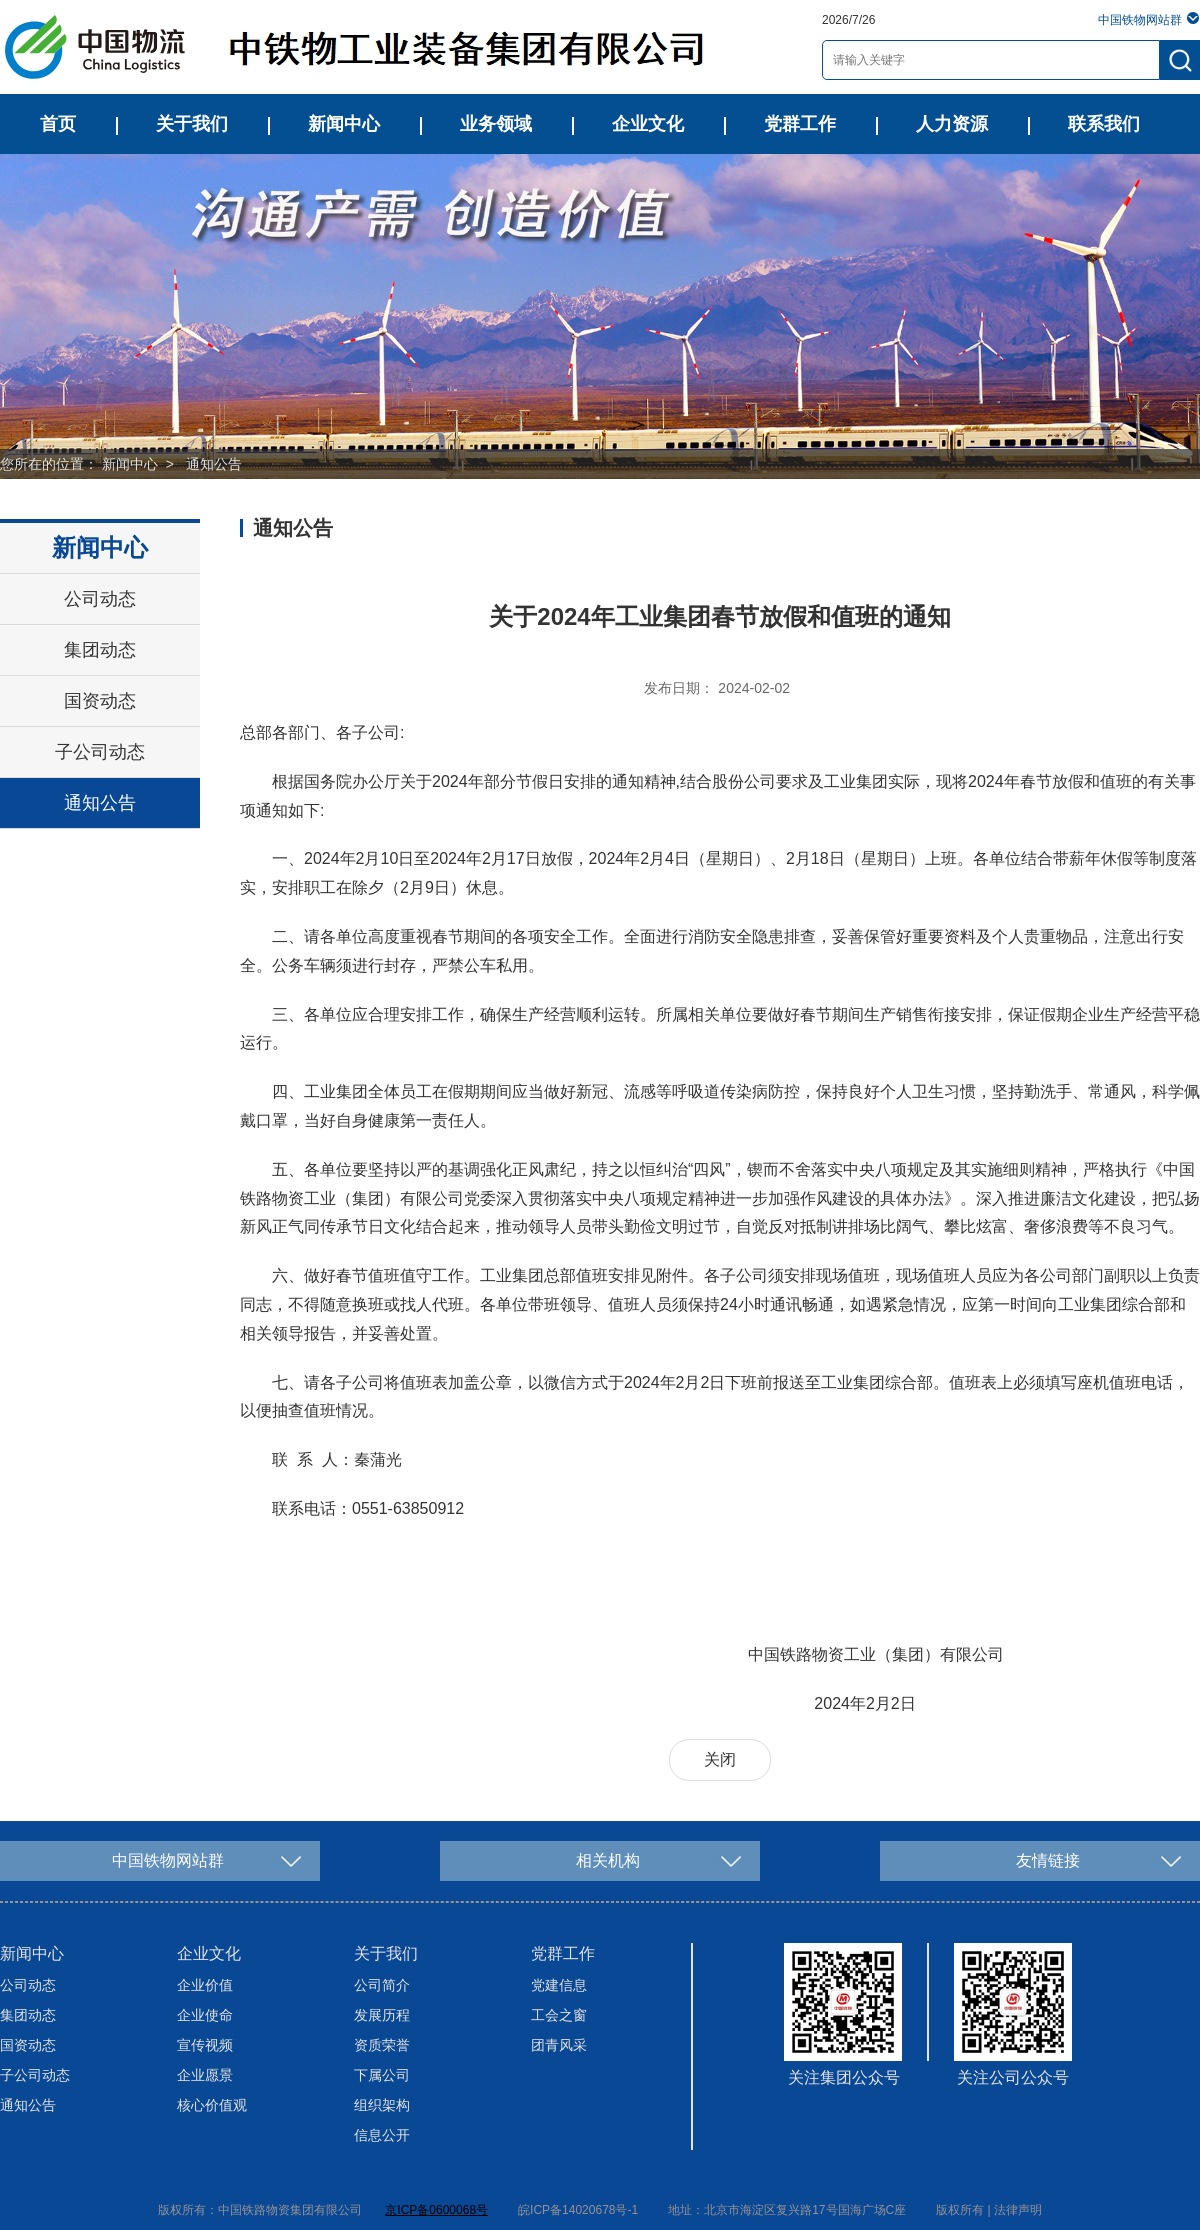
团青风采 (559, 2045)
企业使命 (205, 2015)
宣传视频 (205, 2045)
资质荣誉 (382, 2045)
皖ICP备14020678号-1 (578, 2210)
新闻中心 (344, 124)
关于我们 (192, 124)
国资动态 (100, 701)
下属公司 (382, 2075)
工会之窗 (559, 2015)
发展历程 (382, 2015)
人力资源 (952, 124)
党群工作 (800, 124)
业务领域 (496, 124)
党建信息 (559, 1985)
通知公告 (214, 464)
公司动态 (100, 599)
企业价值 (205, 1985)
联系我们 (1104, 124)
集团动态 (100, 650)
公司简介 (382, 1985)
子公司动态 (100, 752)
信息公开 (382, 2135)
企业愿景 (205, 2075)
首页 (58, 124)
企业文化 (648, 124)
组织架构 (382, 2105)
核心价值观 (212, 2105)
